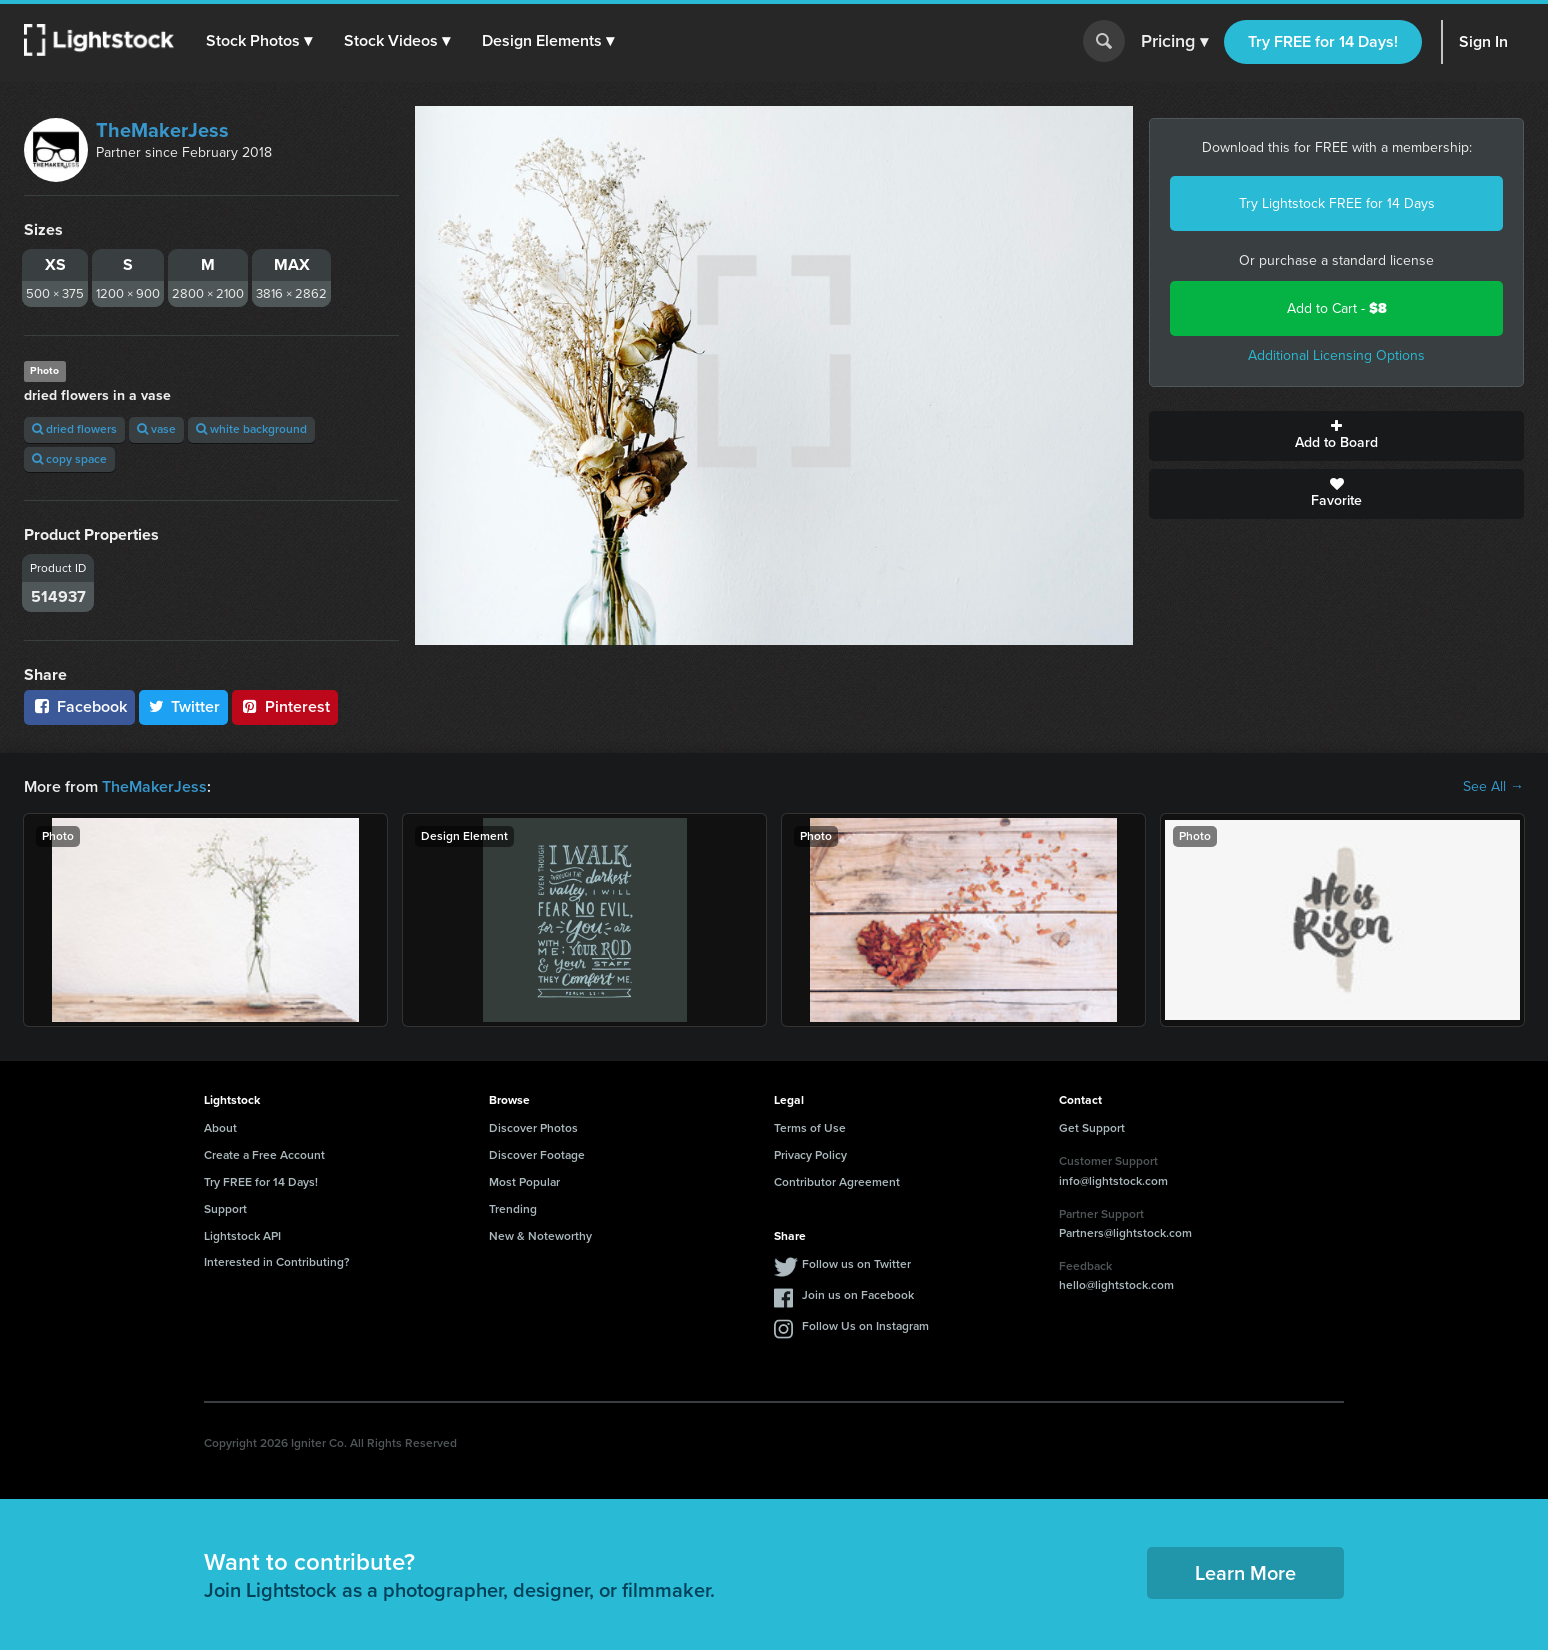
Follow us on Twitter (856, 1264)
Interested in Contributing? (277, 1262)
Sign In (1483, 41)
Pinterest (285, 706)
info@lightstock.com (1113, 1181)
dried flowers (74, 429)
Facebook (79, 706)
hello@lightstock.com (1116, 1285)
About (220, 1128)
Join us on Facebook (858, 1295)
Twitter (184, 706)
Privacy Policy (810, 1155)
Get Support (1092, 1128)
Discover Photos (533, 1128)
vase (156, 429)
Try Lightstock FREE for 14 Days (1337, 203)
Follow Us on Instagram (865, 1326)
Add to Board (1336, 436)
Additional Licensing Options (1336, 355)
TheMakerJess (162, 130)
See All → (1493, 787)
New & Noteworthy (540, 1236)
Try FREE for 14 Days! (1323, 41)
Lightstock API (242, 1236)
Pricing (1174, 42)
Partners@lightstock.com (1125, 1233)
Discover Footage (537, 1155)
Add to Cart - (1337, 308)
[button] (259, 41)
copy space (69, 459)
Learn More (1245, 1573)
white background (251, 429)
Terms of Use (810, 1128)
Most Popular (524, 1182)
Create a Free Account (264, 1155)
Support (225, 1209)
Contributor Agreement (837, 1182)
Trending (513, 1209)
